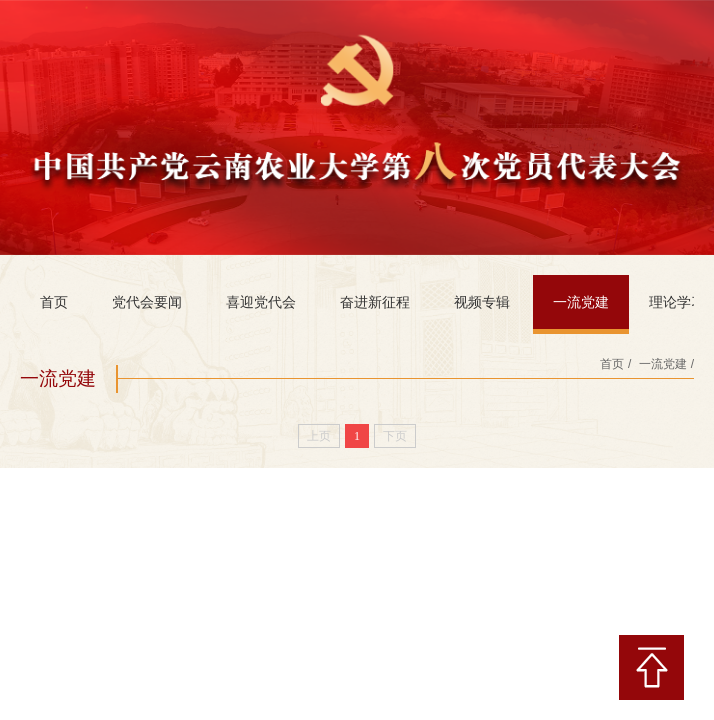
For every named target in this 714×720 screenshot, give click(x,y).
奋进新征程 (375, 302)
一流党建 (581, 302)
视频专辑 (482, 302)
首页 (54, 302)
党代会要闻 (147, 302)
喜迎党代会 (261, 302)
